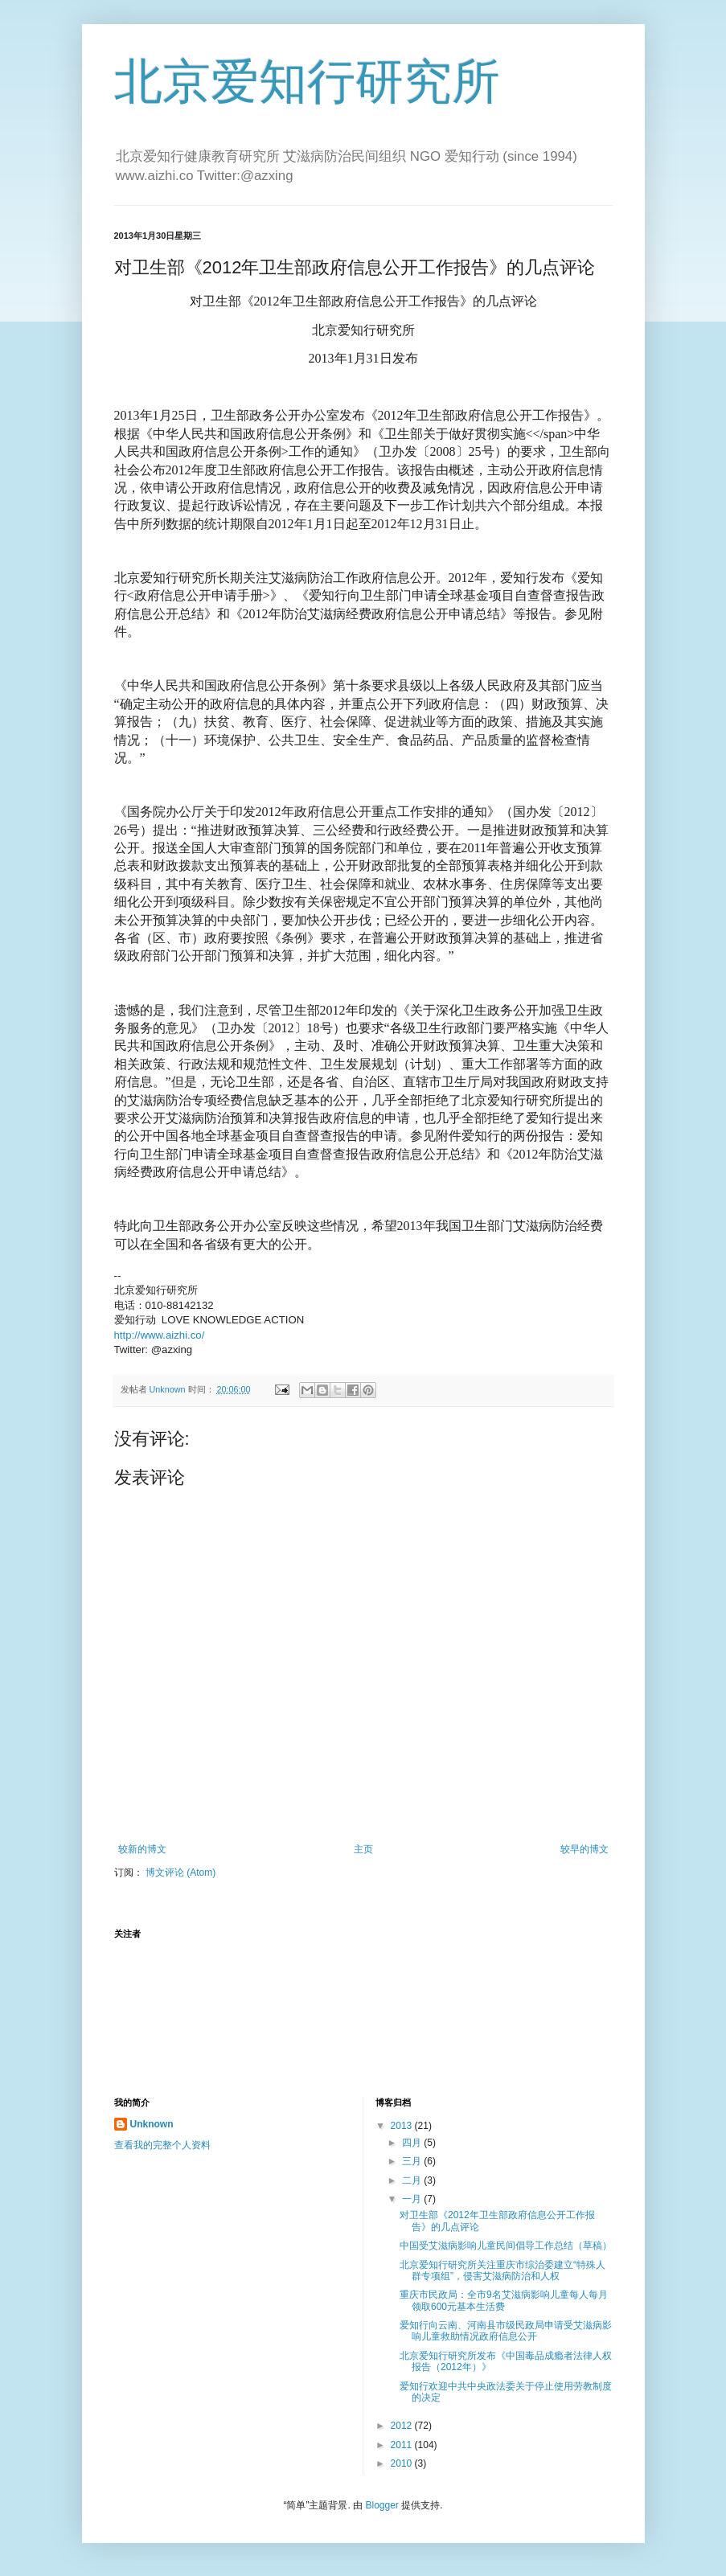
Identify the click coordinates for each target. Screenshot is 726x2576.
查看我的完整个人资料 (162, 2145)
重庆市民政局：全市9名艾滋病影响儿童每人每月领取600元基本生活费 (504, 2300)
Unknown (152, 2124)
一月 (413, 2199)
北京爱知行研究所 (307, 82)
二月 (413, 2180)
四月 (413, 2142)
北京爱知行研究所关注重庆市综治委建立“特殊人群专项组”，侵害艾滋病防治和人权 (502, 2270)
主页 (363, 1849)
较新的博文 (142, 1849)
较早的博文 (584, 1849)
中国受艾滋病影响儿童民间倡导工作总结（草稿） (506, 2245)
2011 (403, 2445)
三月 (413, 2161)
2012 (403, 2425)
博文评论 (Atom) (180, 1872)
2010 (403, 2463)
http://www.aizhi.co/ (159, 1335)
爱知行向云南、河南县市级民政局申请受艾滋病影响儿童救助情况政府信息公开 (506, 2331)
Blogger (381, 2505)
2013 (403, 2125)
